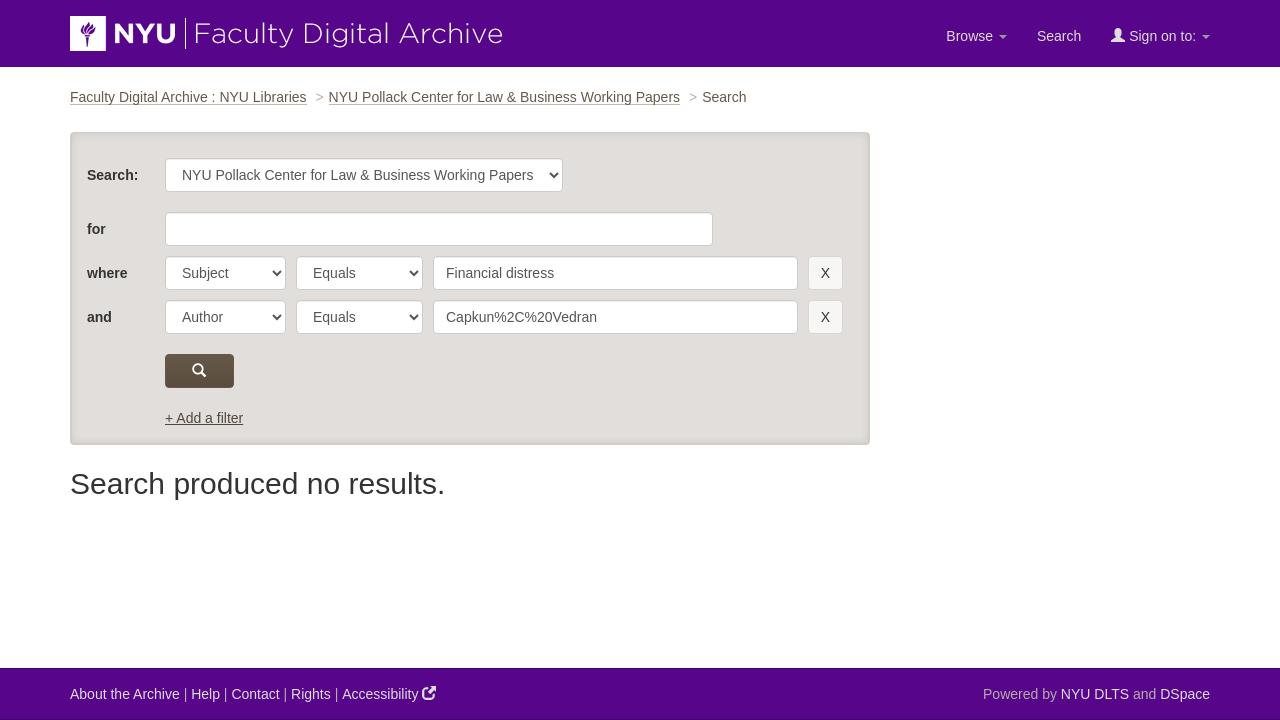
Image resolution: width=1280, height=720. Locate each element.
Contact (255, 694)
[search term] (615, 273)
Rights (311, 694)
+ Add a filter (204, 418)
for (96, 229)
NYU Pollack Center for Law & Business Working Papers (504, 97)
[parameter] (225, 273)
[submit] (199, 371)
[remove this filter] (825, 273)
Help (205, 694)
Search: (112, 175)
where (107, 273)
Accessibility (389, 693)
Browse (976, 36)
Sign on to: (1160, 35)
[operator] (359, 273)
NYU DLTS (1095, 694)
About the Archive (125, 694)
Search (1059, 36)
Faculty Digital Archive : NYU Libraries (188, 97)
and (99, 317)
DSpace (1185, 694)
